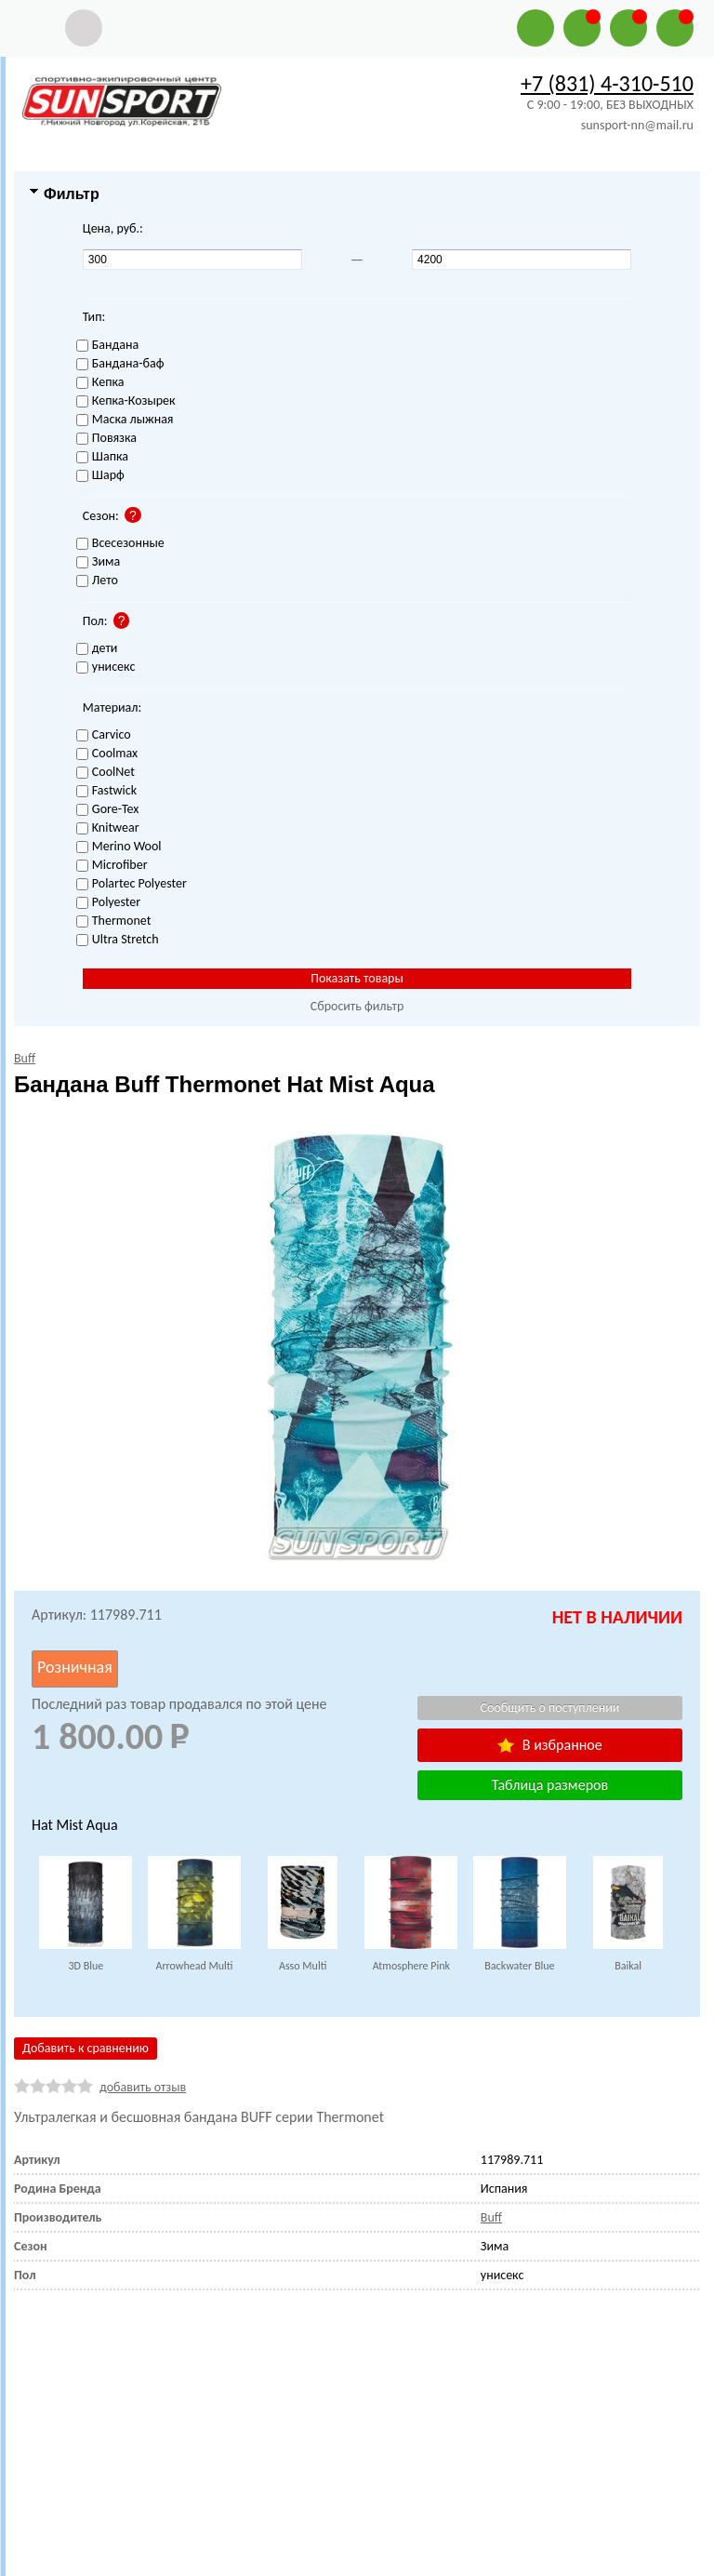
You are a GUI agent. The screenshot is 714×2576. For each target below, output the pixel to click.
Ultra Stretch (117, 940)
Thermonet (114, 921)
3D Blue (85, 1965)
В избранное (549, 1745)
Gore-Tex (107, 810)
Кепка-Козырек (126, 401)
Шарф (100, 476)
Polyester (108, 903)
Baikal (628, 1965)
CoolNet (105, 773)
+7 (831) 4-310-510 (607, 83)
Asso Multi (302, 1965)
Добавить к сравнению (85, 2048)
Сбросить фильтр (357, 1006)
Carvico (103, 735)
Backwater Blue (519, 1965)
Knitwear (107, 828)
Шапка (102, 457)
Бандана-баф (120, 364)
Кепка (100, 383)
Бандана (107, 346)
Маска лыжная (125, 420)
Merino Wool (119, 847)
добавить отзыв (142, 2087)
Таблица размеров (550, 1785)
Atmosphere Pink (411, 1965)
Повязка (106, 439)
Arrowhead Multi (193, 1965)
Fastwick (106, 791)
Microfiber (112, 866)
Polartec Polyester (131, 884)
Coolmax (107, 754)
